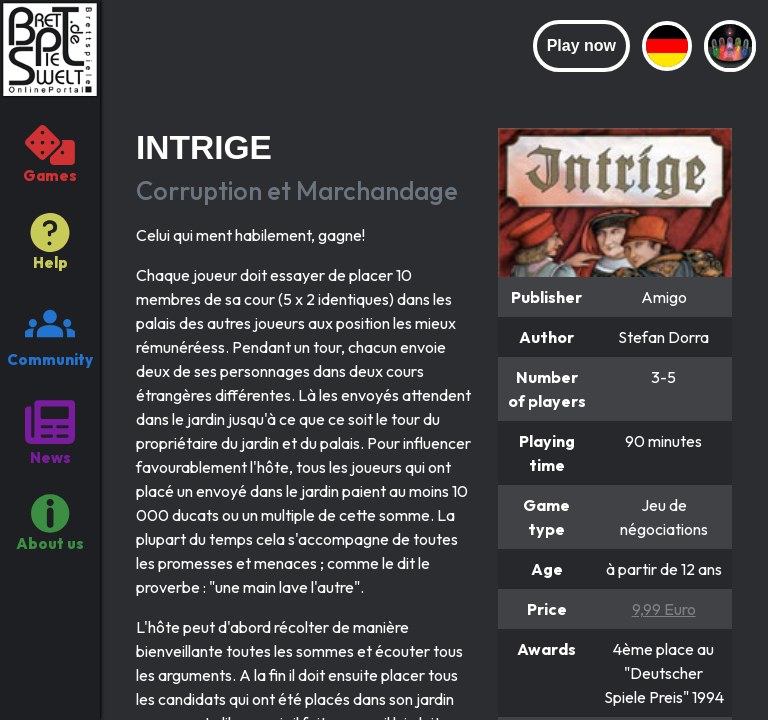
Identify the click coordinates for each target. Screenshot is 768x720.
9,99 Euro (664, 609)
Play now (581, 45)
